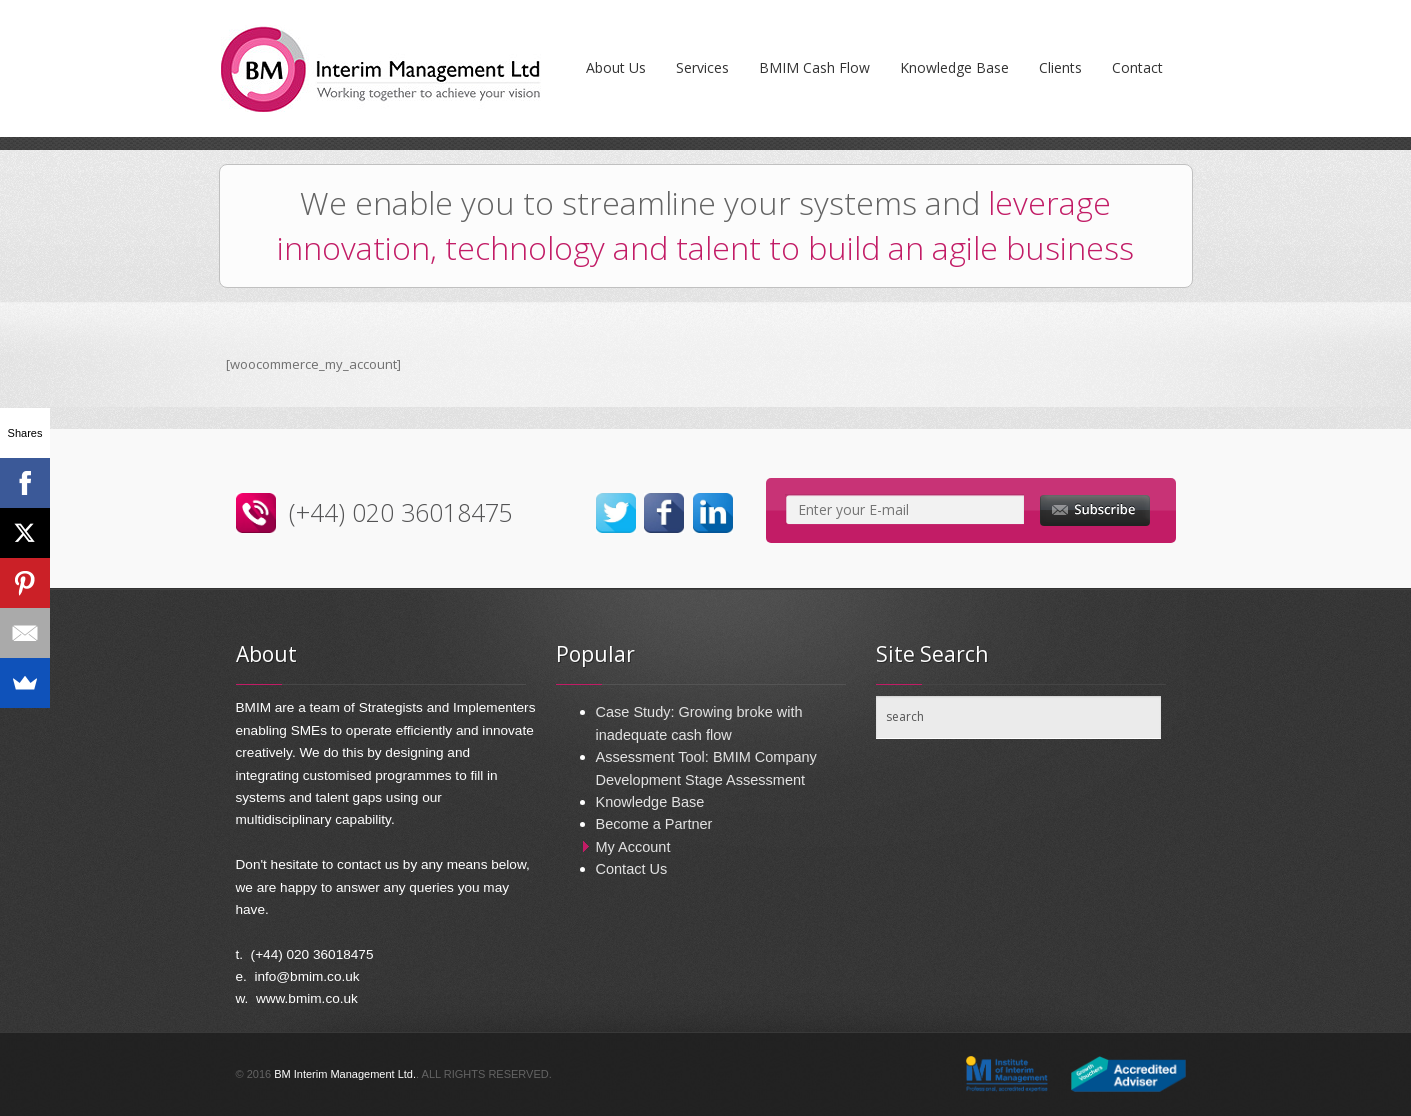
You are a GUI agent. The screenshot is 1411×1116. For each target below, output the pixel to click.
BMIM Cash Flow (814, 67)
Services (702, 67)
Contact (1137, 67)
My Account (633, 847)
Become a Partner (654, 824)
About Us (616, 67)
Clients (1060, 67)
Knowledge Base (954, 67)
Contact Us (632, 869)
